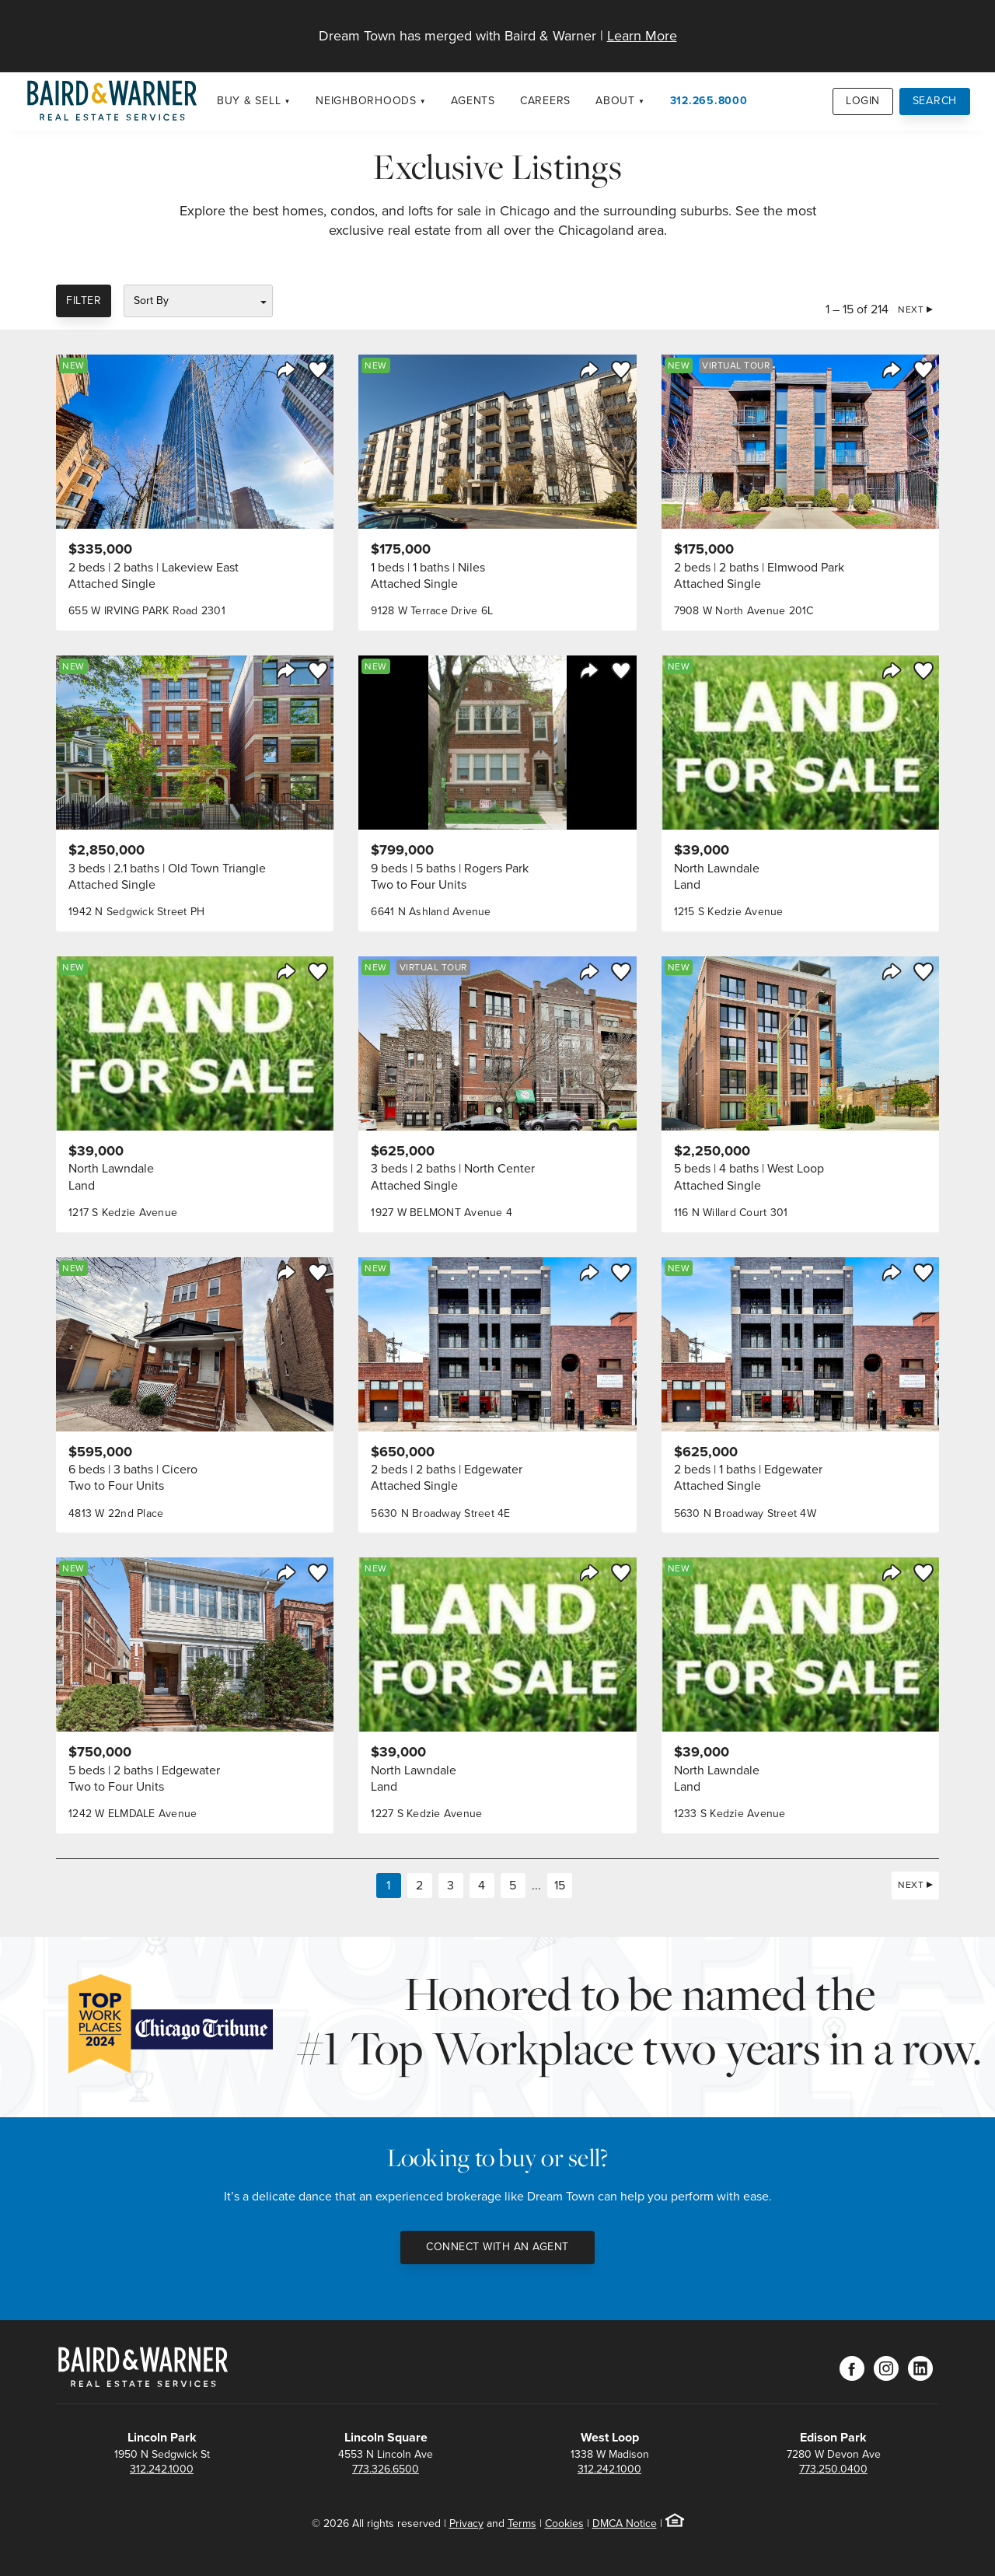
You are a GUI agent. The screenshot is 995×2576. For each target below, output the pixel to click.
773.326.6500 (385, 2469)
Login (863, 101)
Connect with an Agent (497, 2247)
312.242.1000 (162, 2469)
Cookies (564, 2523)
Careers (545, 101)
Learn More (642, 36)
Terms (522, 2523)
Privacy (466, 2523)
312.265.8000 (709, 101)
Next (910, 309)
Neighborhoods (366, 101)
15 (559, 1885)
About (615, 101)
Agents (473, 101)
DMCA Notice (624, 2523)
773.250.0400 (833, 2469)
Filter (83, 300)
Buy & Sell (249, 101)
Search (935, 101)
